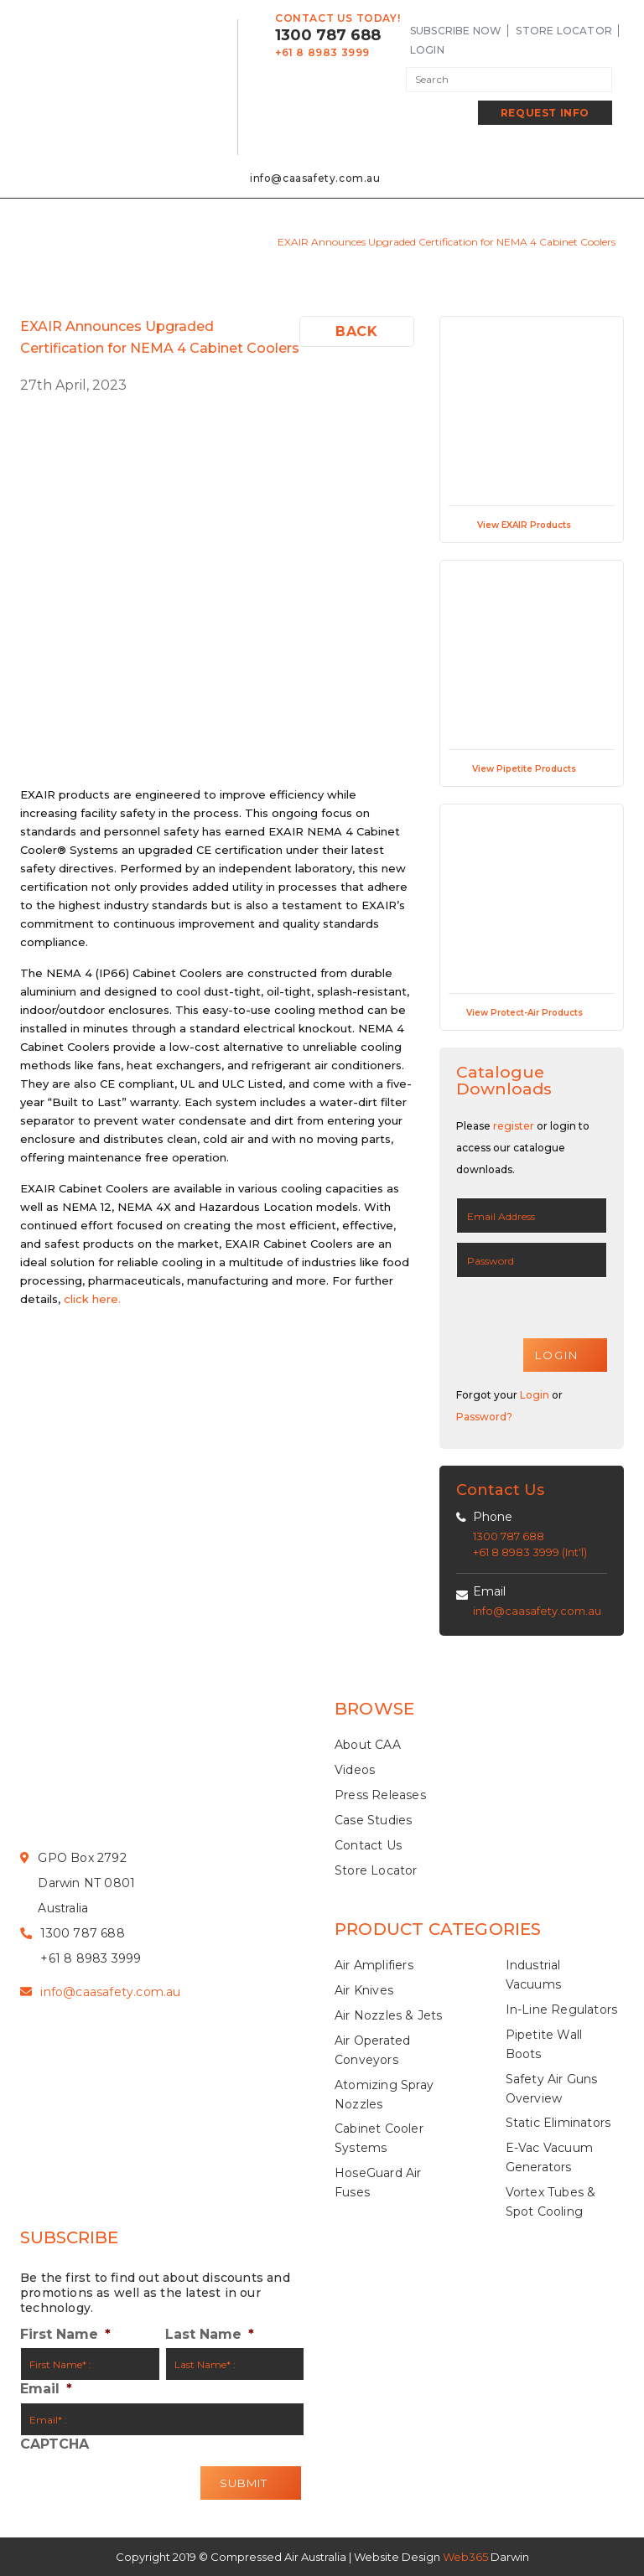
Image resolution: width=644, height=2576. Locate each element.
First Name (65, 2335)
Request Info (545, 112)
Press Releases (380, 1795)
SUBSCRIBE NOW (456, 30)
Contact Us (368, 1845)
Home (165, 241)
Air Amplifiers (374, 1965)
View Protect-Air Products (532, 1012)
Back (356, 331)
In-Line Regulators (562, 2010)
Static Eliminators (558, 2123)
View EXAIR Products (531, 525)
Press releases (229, 241)
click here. (92, 1299)
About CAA (368, 1745)
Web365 (465, 2556)
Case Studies (373, 1820)
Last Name (209, 2335)
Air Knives (364, 1991)
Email (489, 1591)
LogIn (427, 50)
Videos (355, 1770)
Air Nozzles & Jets (389, 2016)
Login (534, 1395)
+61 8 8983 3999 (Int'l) (530, 1553)
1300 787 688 (328, 35)
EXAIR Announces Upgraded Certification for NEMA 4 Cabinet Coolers (446, 241)
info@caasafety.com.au (315, 178)
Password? (484, 1416)
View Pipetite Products (531, 768)
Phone (492, 1516)
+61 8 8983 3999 (322, 52)
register (513, 1126)
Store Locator (564, 30)
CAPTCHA (54, 2445)
